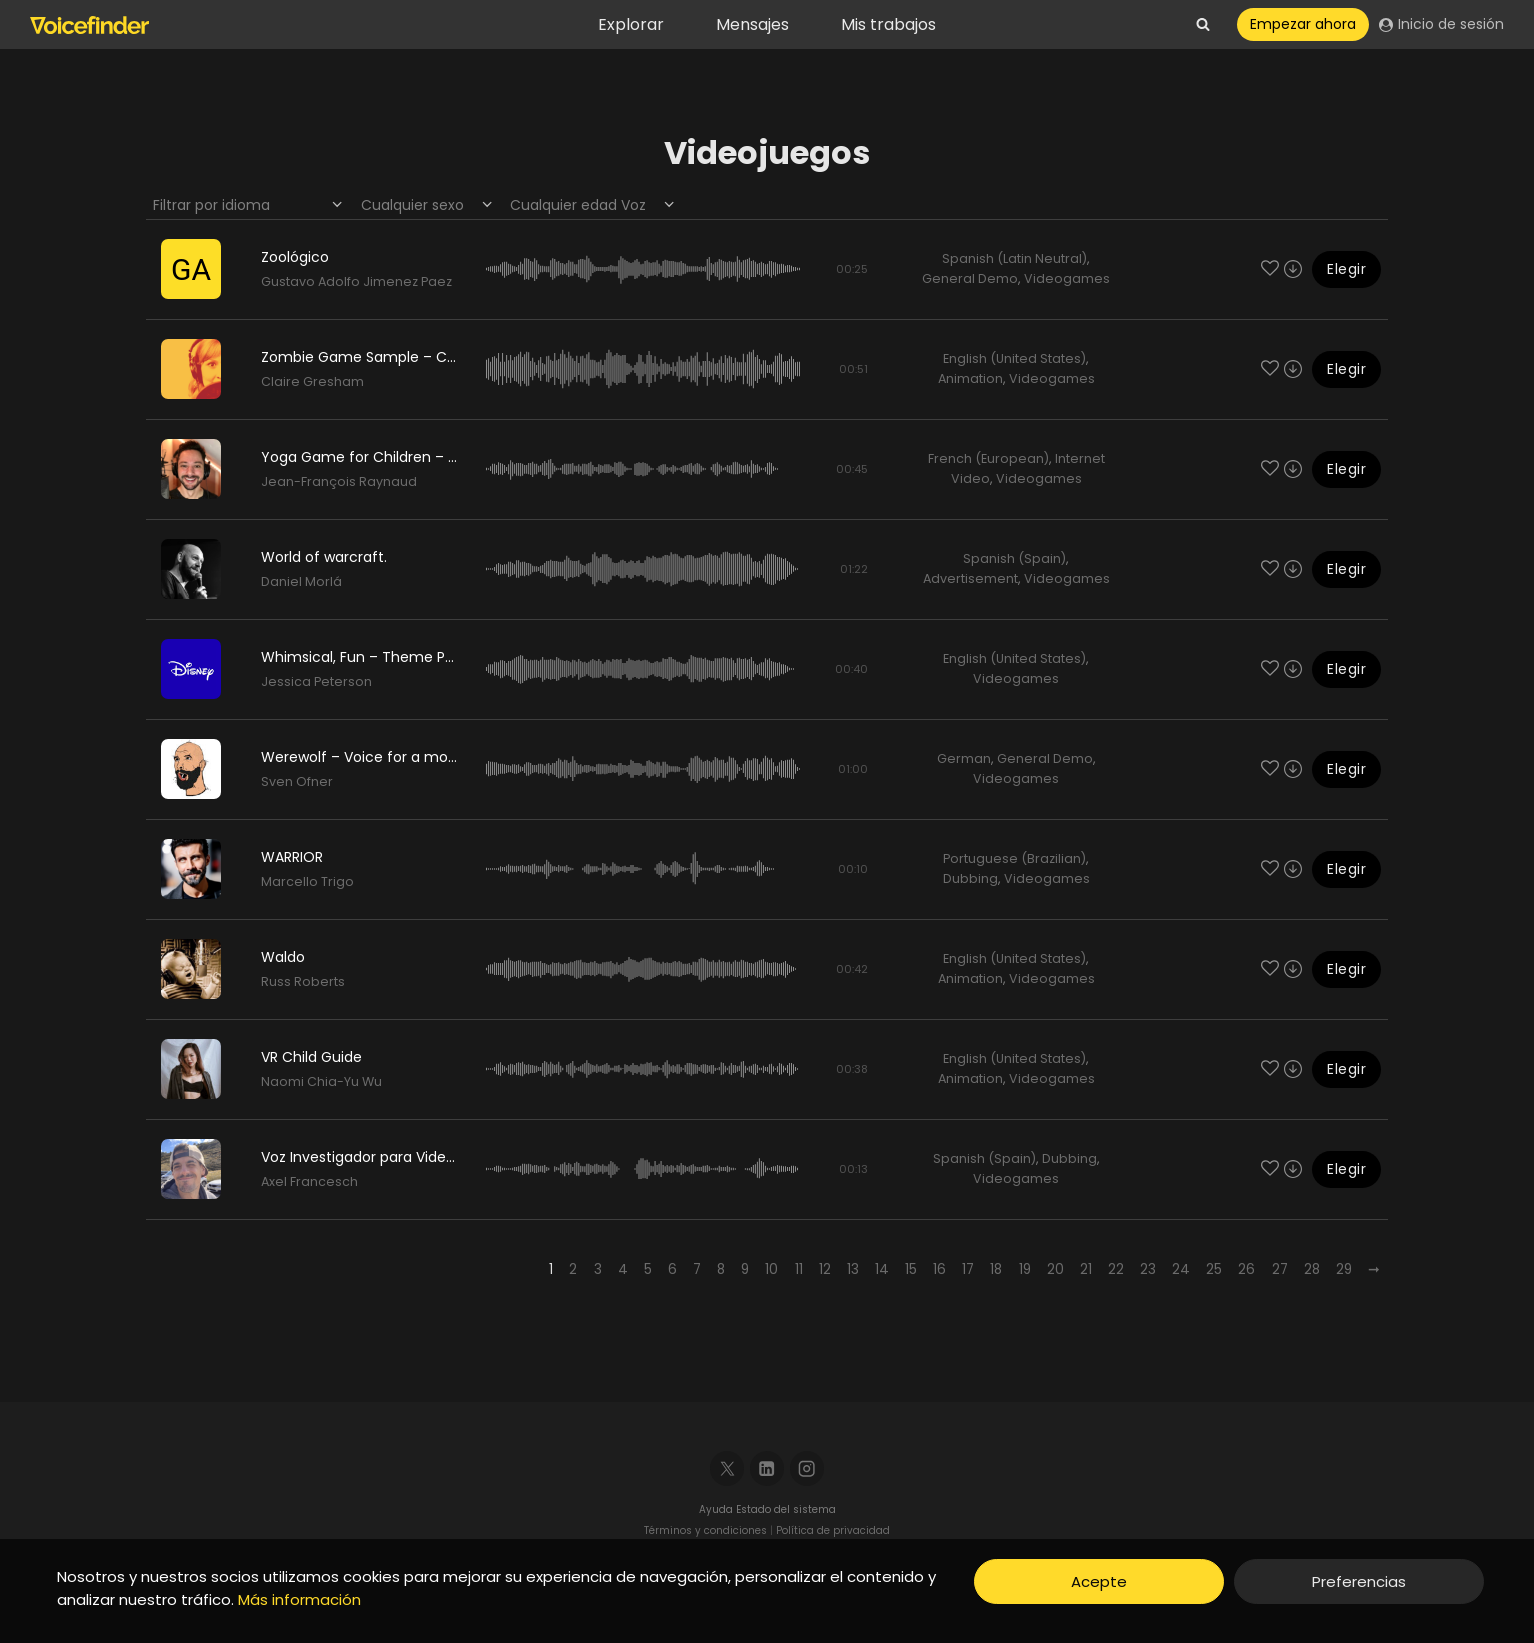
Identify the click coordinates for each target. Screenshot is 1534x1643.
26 (1246, 1269)
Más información (299, 1599)
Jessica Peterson (316, 681)
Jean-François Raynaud (339, 481)
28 (1312, 1269)
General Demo (970, 278)
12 (825, 1269)
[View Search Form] (1203, 25)
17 (968, 1269)
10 (771, 1269)
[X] (727, 1468)
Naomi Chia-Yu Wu (321, 1081)
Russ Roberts (303, 981)
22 (1116, 1269)
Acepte (1099, 1581)
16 (939, 1269)
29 (1344, 1269)
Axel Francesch (309, 1181)
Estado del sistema (786, 1509)
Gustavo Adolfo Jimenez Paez (356, 281)
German (964, 758)
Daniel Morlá (301, 581)
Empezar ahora (1303, 24)
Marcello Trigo (307, 881)
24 (1181, 1269)
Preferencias (1359, 1581)
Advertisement (970, 578)
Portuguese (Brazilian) (1014, 858)
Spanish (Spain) (1014, 558)
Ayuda (717, 1509)
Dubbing (970, 878)
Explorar (631, 24)
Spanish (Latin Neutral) (1014, 258)
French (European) (988, 458)
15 (911, 1269)
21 (1086, 1269)
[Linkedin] (767, 1468)
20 (1055, 1269)
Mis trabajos (888, 24)
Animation (970, 378)
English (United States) (1014, 358)
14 (882, 1269)
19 (1025, 1269)
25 (1214, 1269)
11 (799, 1269)
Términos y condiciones (705, 1530)
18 (996, 1269)
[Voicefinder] (89, 25)
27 (1280, 1269)
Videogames (1067, 278)
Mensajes (752, 24)
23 (1148, 1269)
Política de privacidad (833, 1530)
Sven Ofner (297, 781)
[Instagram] (807, 1468)
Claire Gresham (312, 381)
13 (853, 1269)
